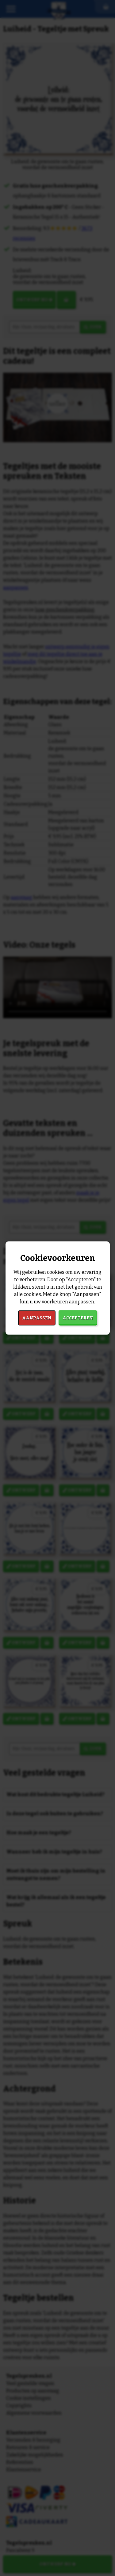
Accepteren (78, 1317)
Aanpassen (37, 1317)
